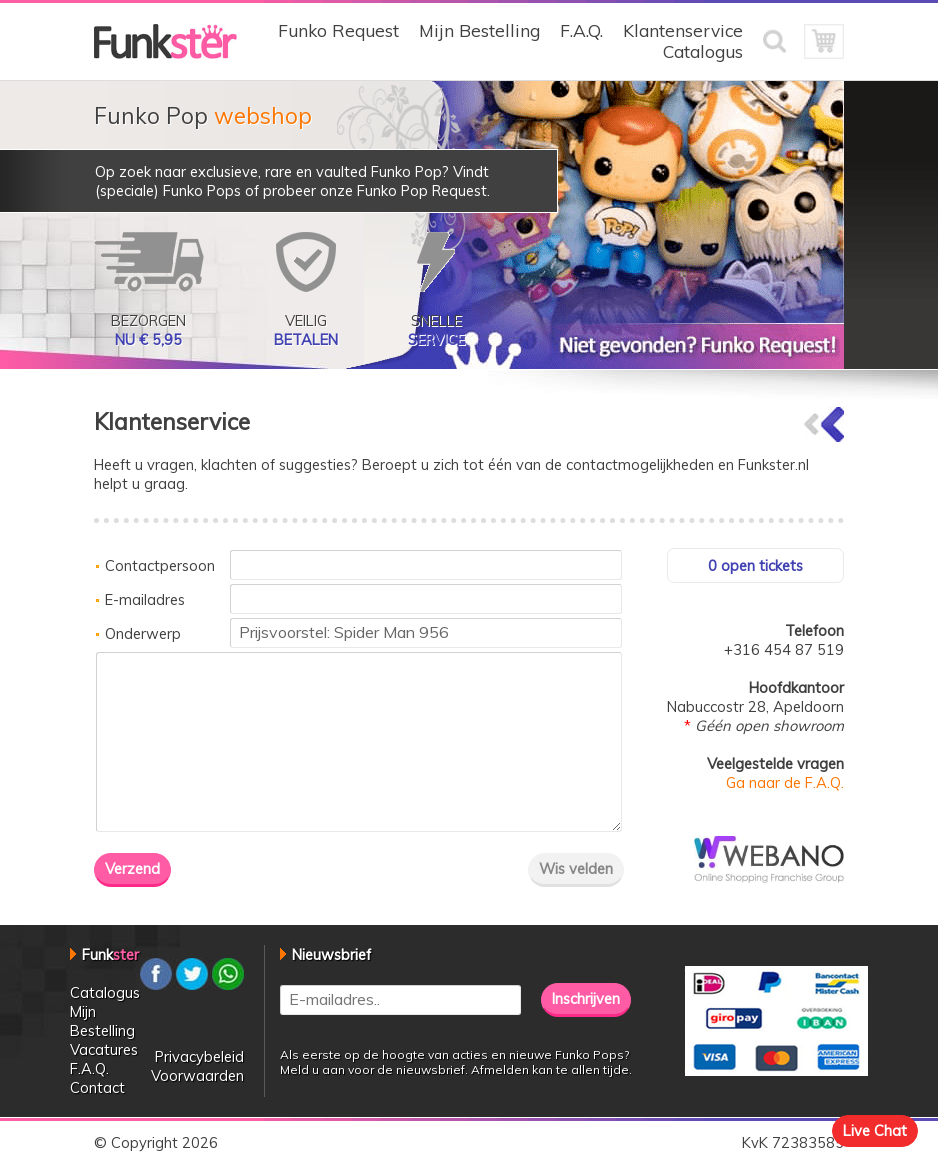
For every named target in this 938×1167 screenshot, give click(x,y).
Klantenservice (683, 30)
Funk (110, 954)
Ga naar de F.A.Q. (785, 782)
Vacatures (104, 1049)
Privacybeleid (199, 1056)
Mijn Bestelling (479, 30)
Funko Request (338, 30)
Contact (97, 1087)
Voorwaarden (197, 1075)
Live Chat (875, 1130)
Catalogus (703, 51)
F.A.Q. (581, 30)
